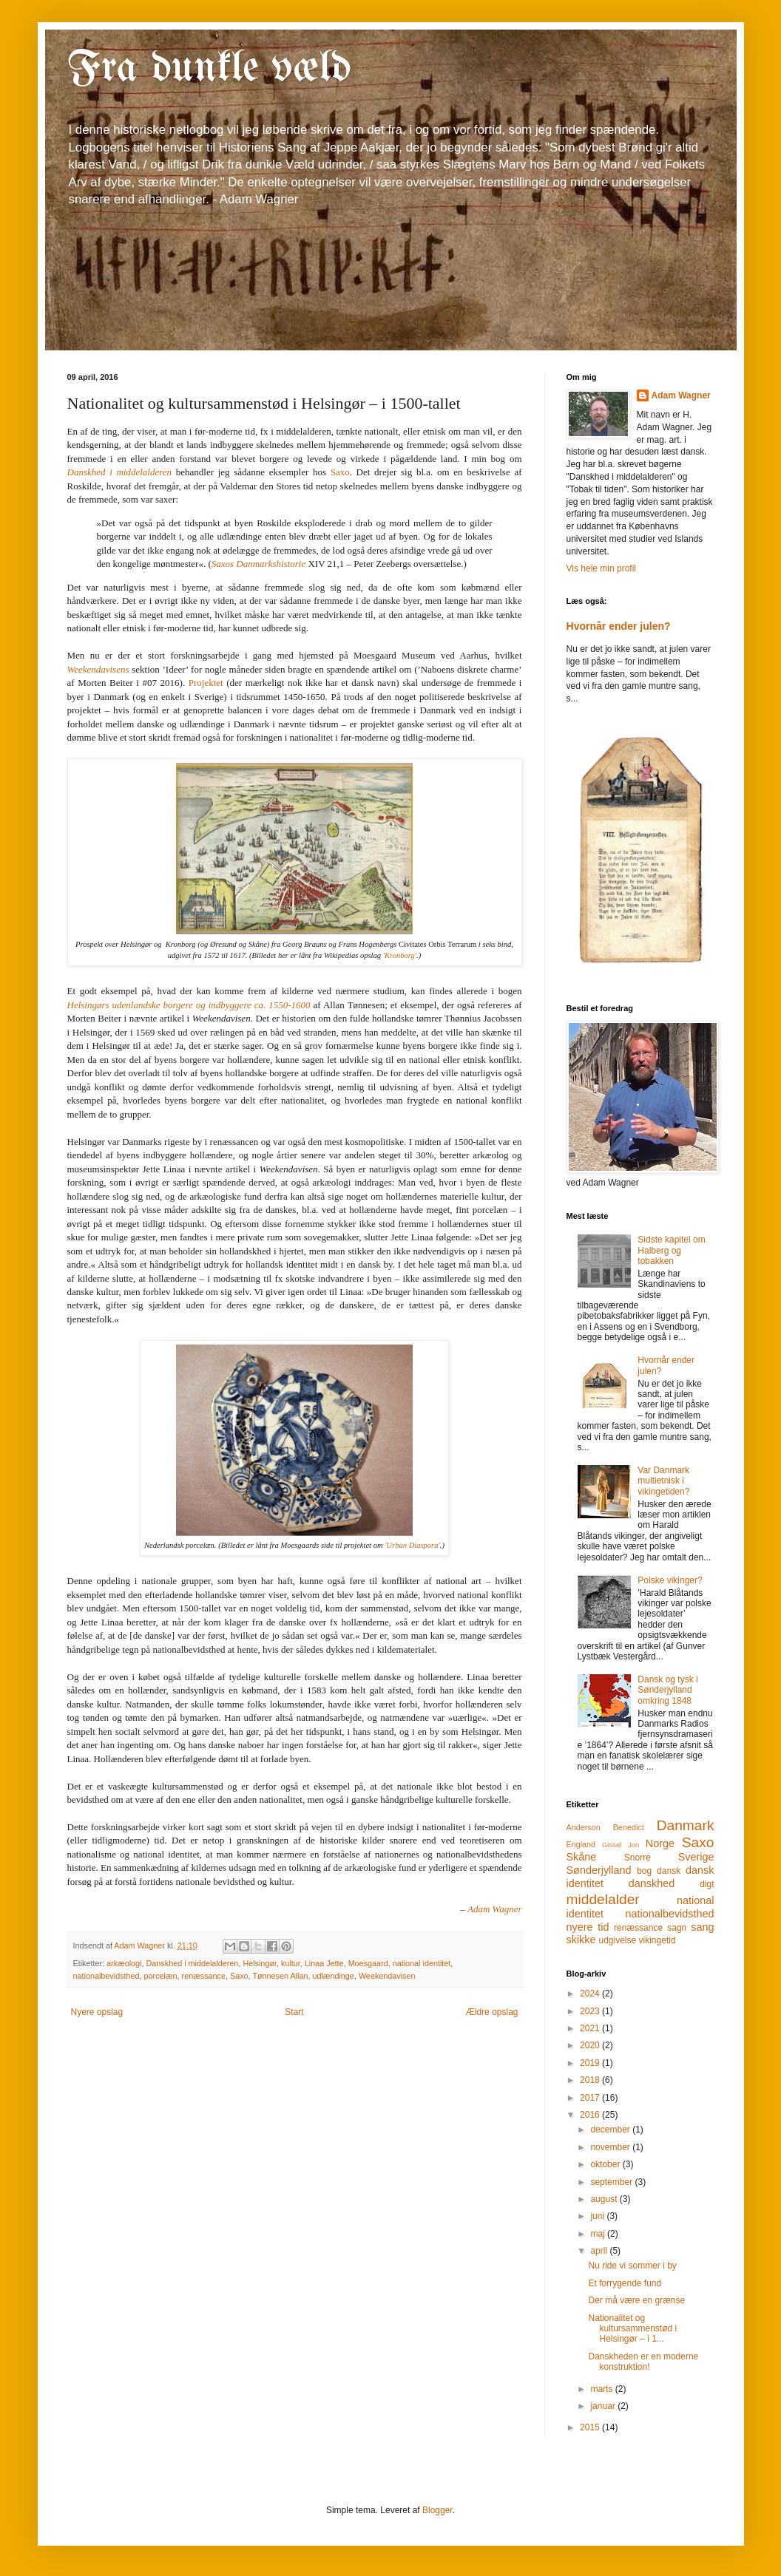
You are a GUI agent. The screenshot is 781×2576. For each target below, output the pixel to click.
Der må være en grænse (636, 2300)
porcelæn (161, 1975)
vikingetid (657, 1940)
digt (707, 1884)
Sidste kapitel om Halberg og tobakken (671, 1250)
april (599, 2251)
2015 (591, 2427)
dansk (668, 1871)
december (611, 2129)
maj (598, 2234)
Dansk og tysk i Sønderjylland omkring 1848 (667, 1690)
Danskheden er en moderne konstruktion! (643, 2361)
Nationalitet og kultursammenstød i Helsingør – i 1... (632, 2329)
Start (294, 2012)
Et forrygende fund (624, 2283)
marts (602, 2389)
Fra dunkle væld (209, 69)
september (612, 2182)
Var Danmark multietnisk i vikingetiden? (663, 1481)
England (581, 1844)
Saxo (340, 472)
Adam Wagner (681, 395)
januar (604, 2406)
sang (702, 1927)
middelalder (603, 1899)
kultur (290, 1963)
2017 (591, 2098)
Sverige (696, 1857)
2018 (591, 2080)
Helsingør (260, 1963)
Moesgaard (368, 1963)
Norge (660, 1843)
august (604, 2199)
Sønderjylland (599, 1870)
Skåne (582, 1857)
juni (598, 2216)
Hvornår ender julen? (619, 626)
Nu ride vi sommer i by (632, 2265)
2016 (591, 2115)
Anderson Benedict (605, 1827)
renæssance (204, 1975)
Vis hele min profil (602, 568)
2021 (591, 2028)
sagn (676, 1928)
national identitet (422, 1963)
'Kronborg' (399, 955)
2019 (591, 2063)
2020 (591, 2045)
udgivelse (617, 1940)
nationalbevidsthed (106, 1975)
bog (644, 1871)
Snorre (637, 1857)
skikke (581, 1939)
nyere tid (588, 1927)
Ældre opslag (492, 2012)
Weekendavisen (387, 1975)
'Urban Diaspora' (412, 1545)
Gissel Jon (621, 1845)
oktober (606, 2164)
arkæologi (123, 1963)
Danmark (685, 1825)
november (611, 2147)
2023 (591, 2011)
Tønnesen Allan (280, 1975)
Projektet (206, 682)
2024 (591, 1993)
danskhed (651, 1883)
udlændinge (333, 1975)
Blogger (437, 2510)
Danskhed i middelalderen (192, 1963)
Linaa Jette (324, 1963)
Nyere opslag (97, 2012)
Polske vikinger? (670, 1580)
